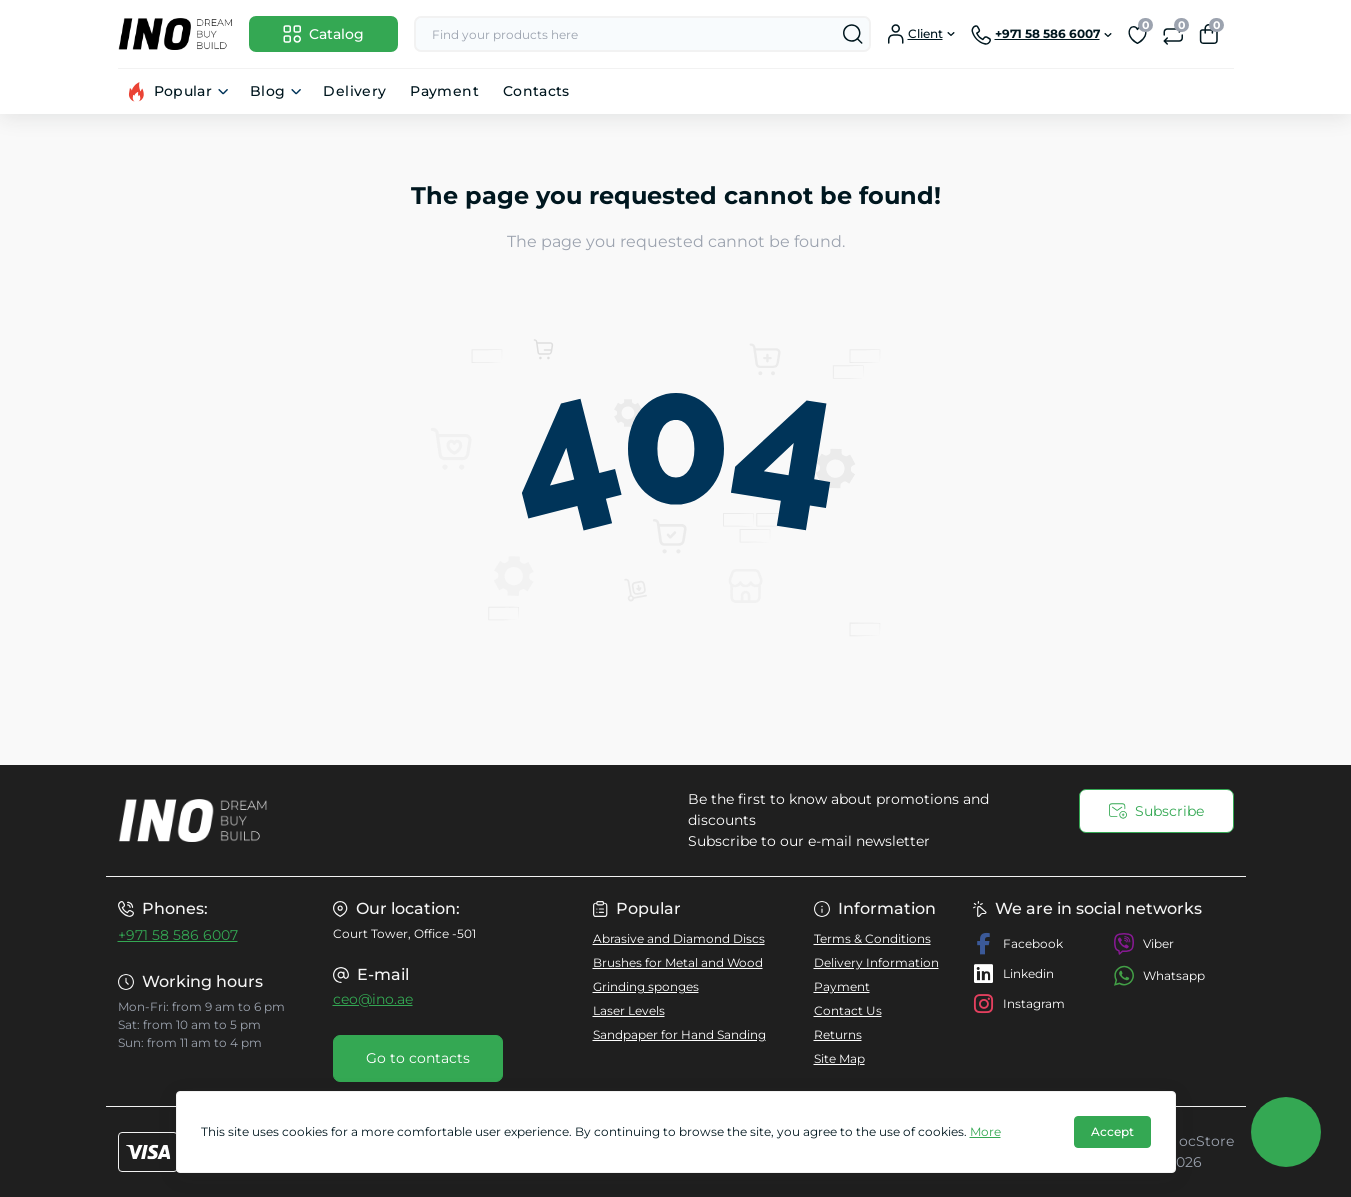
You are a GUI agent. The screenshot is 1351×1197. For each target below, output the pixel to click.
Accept (1112, 1131)
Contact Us (848, 1010)
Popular (183, 91)
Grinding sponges (646, 986)
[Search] (853, 34)
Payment (444, 91)
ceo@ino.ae (373, 999)
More (985, 1131)
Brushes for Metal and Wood (678, 962)
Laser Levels (629, 1010)
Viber (1143, 944)
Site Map (839, 1058)
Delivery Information (876, 962)
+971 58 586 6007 (178, 935)
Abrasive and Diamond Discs (679, 938)
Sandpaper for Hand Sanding (679, 1034)
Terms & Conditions (872, 938)
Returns (838, 1034)
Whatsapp (1159, 975)
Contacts (536, 91)
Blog (267, 91)
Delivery (354, 91)
